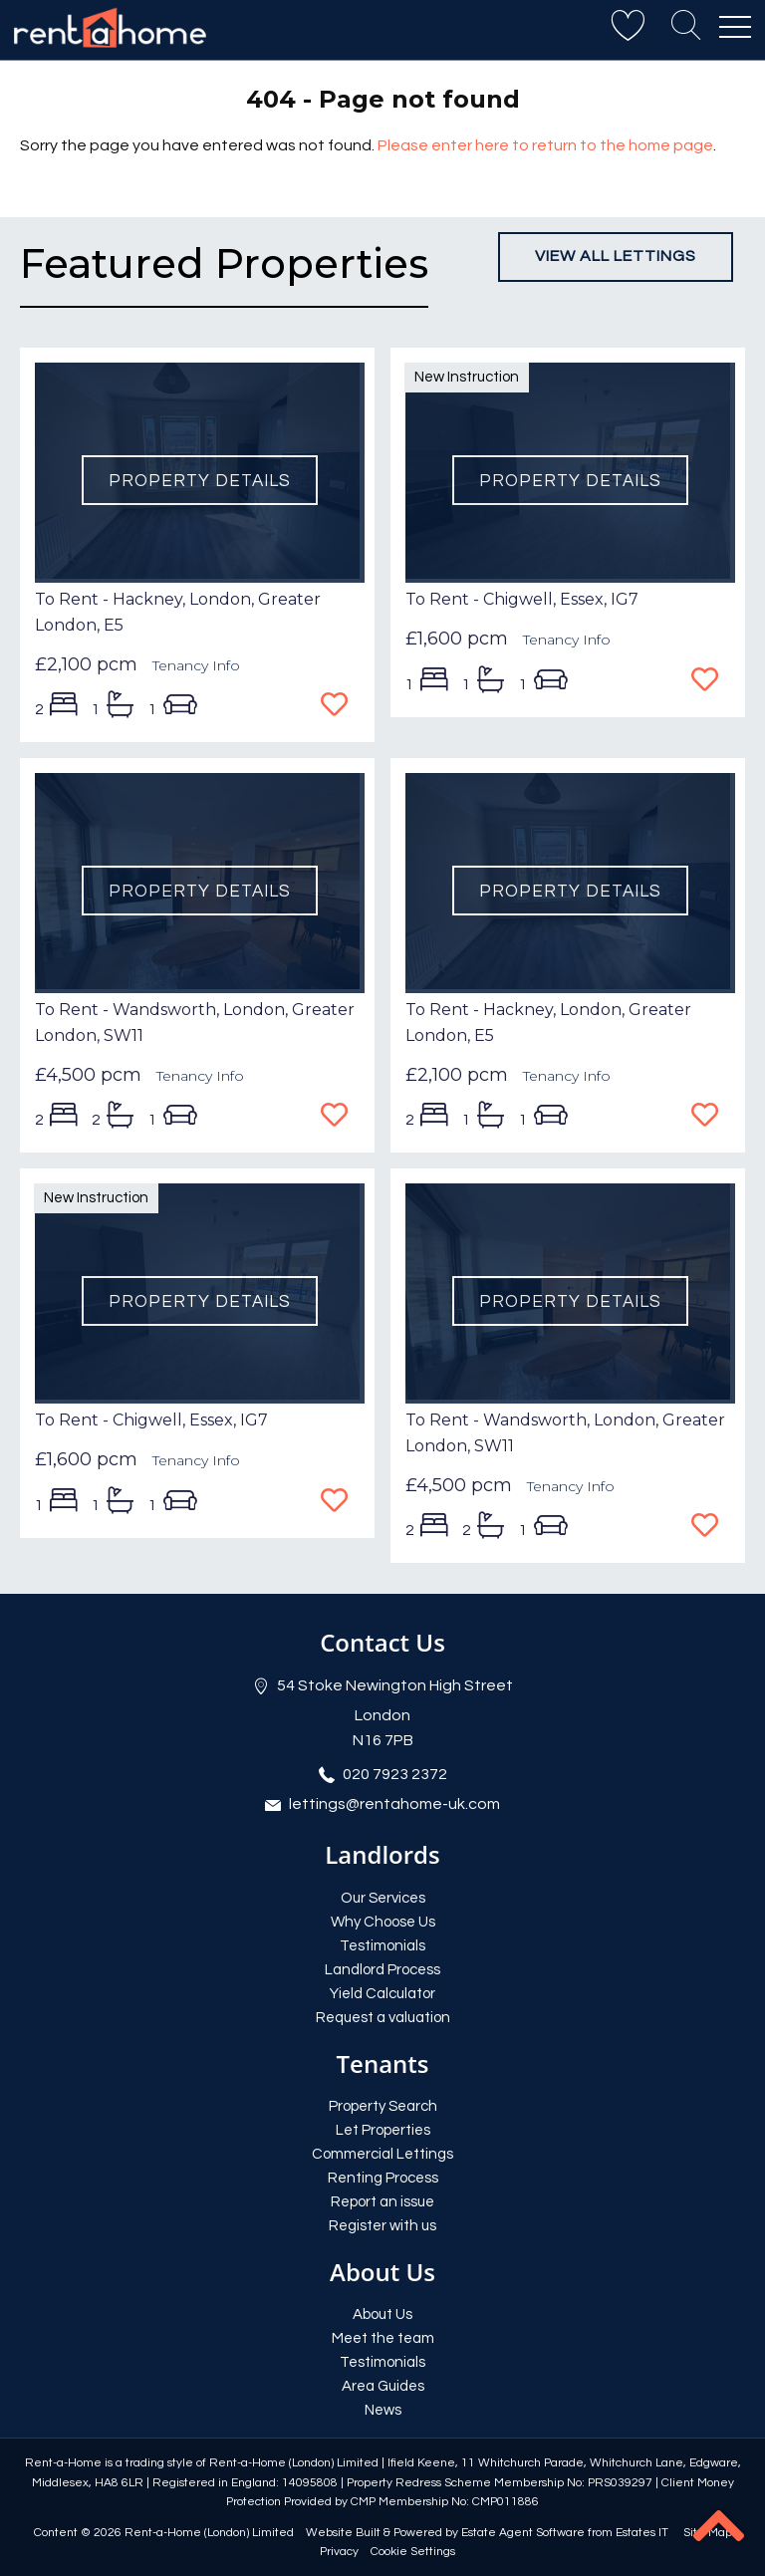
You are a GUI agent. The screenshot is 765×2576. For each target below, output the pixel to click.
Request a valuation (383, 2017)
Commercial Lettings (382, 2154)
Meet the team (383, 2338)
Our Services (383, 1898)
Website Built (343, 2532)
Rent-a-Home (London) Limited (209, 2532)
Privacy (339, 2551)
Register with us (382, 2225)
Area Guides (383, 2386)
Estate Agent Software (523, 2532)
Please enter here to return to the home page (545, 145)
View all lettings (615, 256)
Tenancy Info (196, 665)
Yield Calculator (382, 1993)
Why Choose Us (383, 1922)
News (383, 2410)
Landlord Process (382, 1969)
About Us (382, 2314)
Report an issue (382, 2201)
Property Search (383, 2106)
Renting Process (383, 2178)
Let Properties (383, 2130)
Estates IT (642, 2532)
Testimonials (382, 1945)
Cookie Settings (413, 2551)
